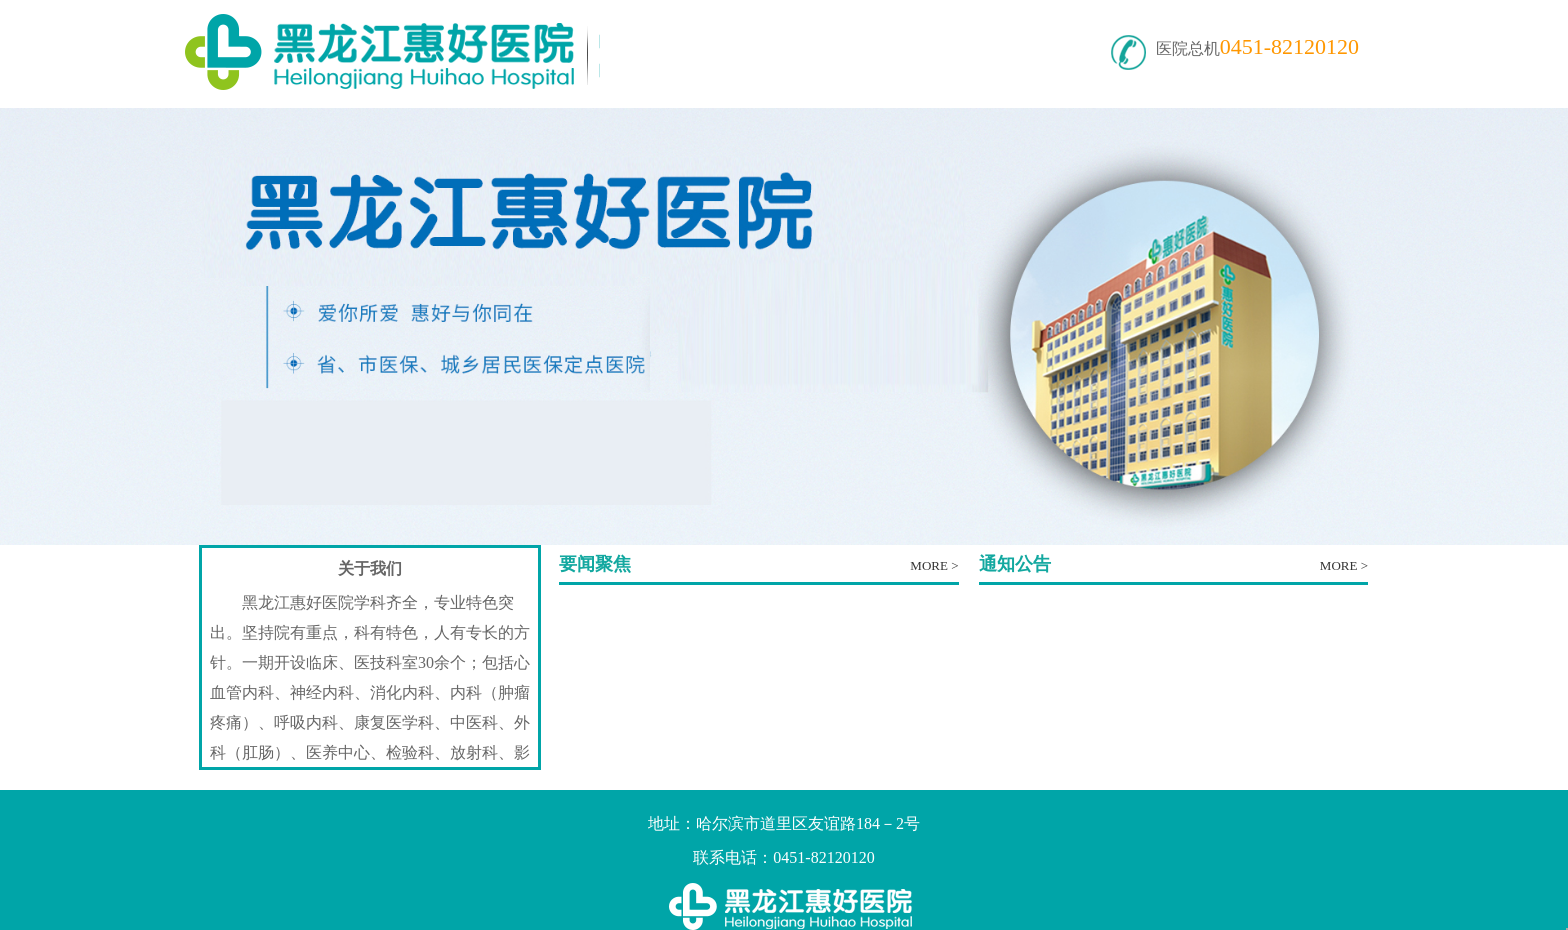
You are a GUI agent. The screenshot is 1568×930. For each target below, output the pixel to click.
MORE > (934, 565)
